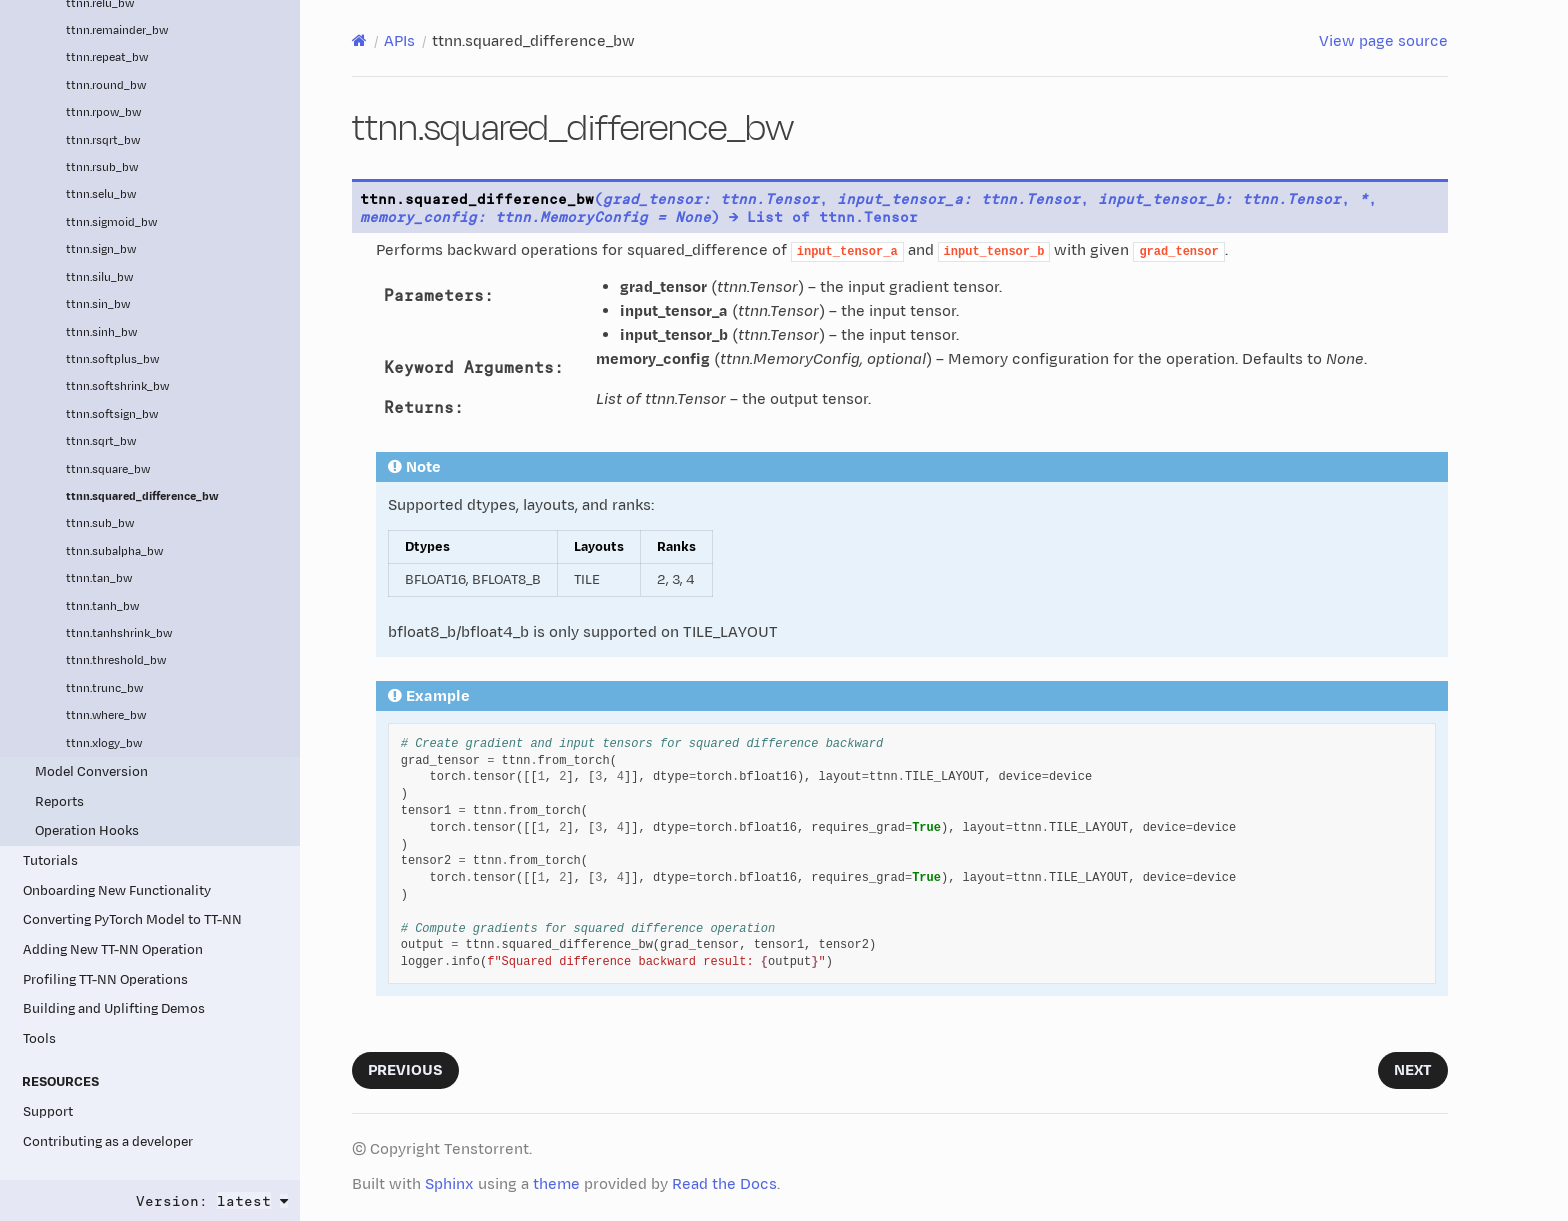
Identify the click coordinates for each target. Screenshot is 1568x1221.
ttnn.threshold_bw (116, 660)
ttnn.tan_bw (99, 578)
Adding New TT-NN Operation (113, 949)
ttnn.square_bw (108, 469)
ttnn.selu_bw (101, 194)
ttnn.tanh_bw (102, 606)
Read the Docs (724, 1184)
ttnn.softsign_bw (112, 414)
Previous (405, 1070)
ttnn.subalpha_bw (114, 551)
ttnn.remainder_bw (117, 30)
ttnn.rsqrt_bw (103, 140)
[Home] (359, 41)
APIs (399, 41)
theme (556, 1184)
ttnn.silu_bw (99, 277)
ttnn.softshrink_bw (117, 386)
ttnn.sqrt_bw (101, 441)
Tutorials (50, 860)
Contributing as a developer (108, 1141)
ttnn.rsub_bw (102, 167)
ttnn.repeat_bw (107, 57)
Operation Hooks (87, 830)
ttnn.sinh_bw (101, 332)
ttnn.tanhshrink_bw (119, 633)
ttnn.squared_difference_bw (142, 496)
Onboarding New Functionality (117, 890)
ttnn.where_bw (106, 715)
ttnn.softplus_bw (112, 359)
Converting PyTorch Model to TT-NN (132, 919)
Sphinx (449, 1184)
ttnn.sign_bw (101, 249)
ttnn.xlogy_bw (104, 743)
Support (48, 1111)
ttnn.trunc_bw (104, 688)
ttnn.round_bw (106, 85)
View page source (1383, 41)
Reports (59, 801)
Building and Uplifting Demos (114, 1008)
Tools (39, 1038)
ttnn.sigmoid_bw (111, 222)
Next (1413, 1070)
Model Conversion (91, 771)
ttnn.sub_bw (100, 523)
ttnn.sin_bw (98, 304)
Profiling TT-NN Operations (105, 979)
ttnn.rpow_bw (103, 112)
